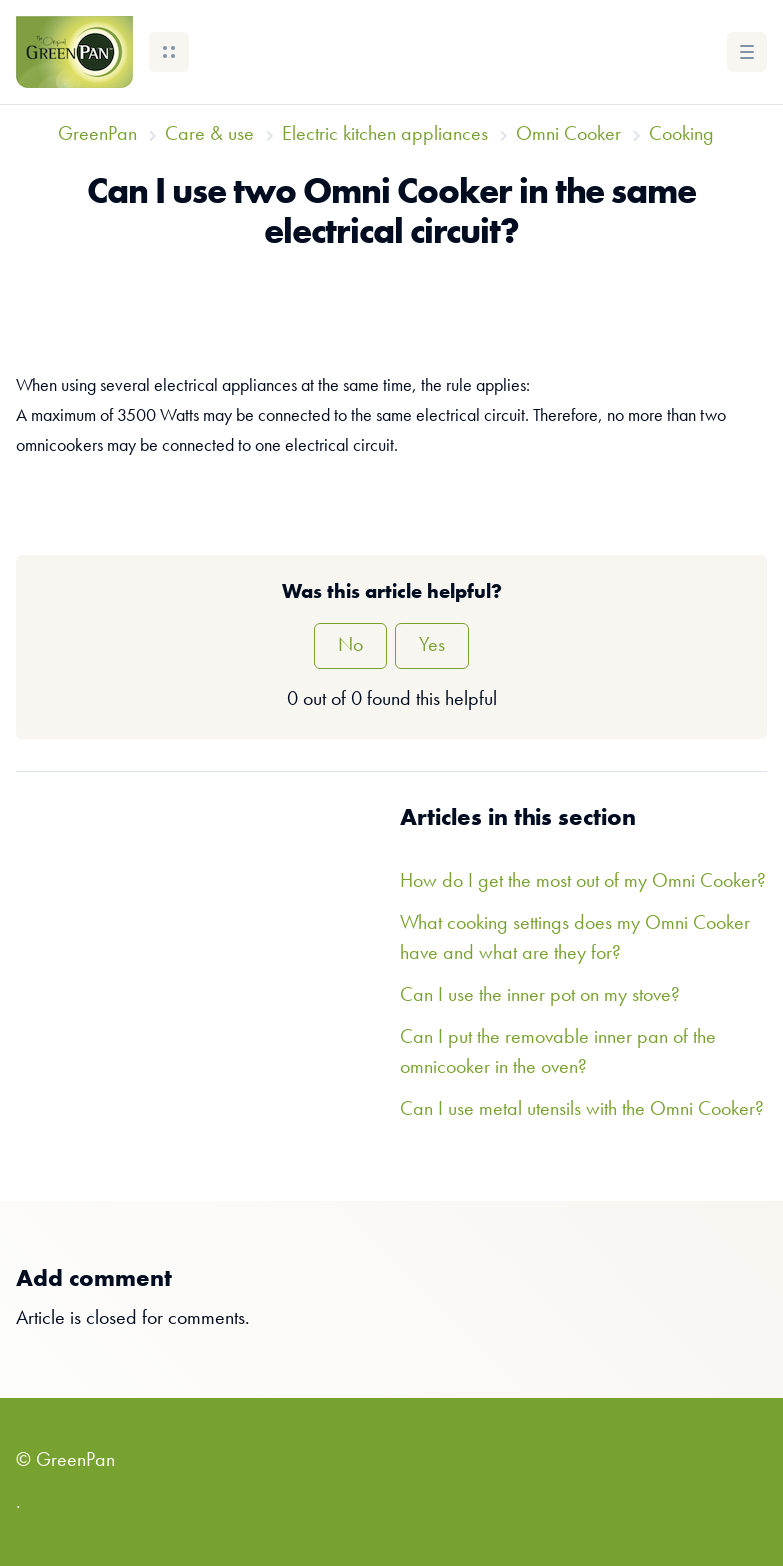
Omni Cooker (568, 135)
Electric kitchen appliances (385, 135)
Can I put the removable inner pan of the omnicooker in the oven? (558, 1053)
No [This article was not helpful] (350, 646)
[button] (169, 52)
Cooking (681, 135)
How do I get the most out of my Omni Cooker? (583, 882)
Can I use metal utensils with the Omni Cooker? (582, 1110)
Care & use (209, 135)
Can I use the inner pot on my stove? (540, 996)
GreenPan (97, 135)
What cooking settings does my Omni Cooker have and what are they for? (575, 939)
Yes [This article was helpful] (432, 646)
